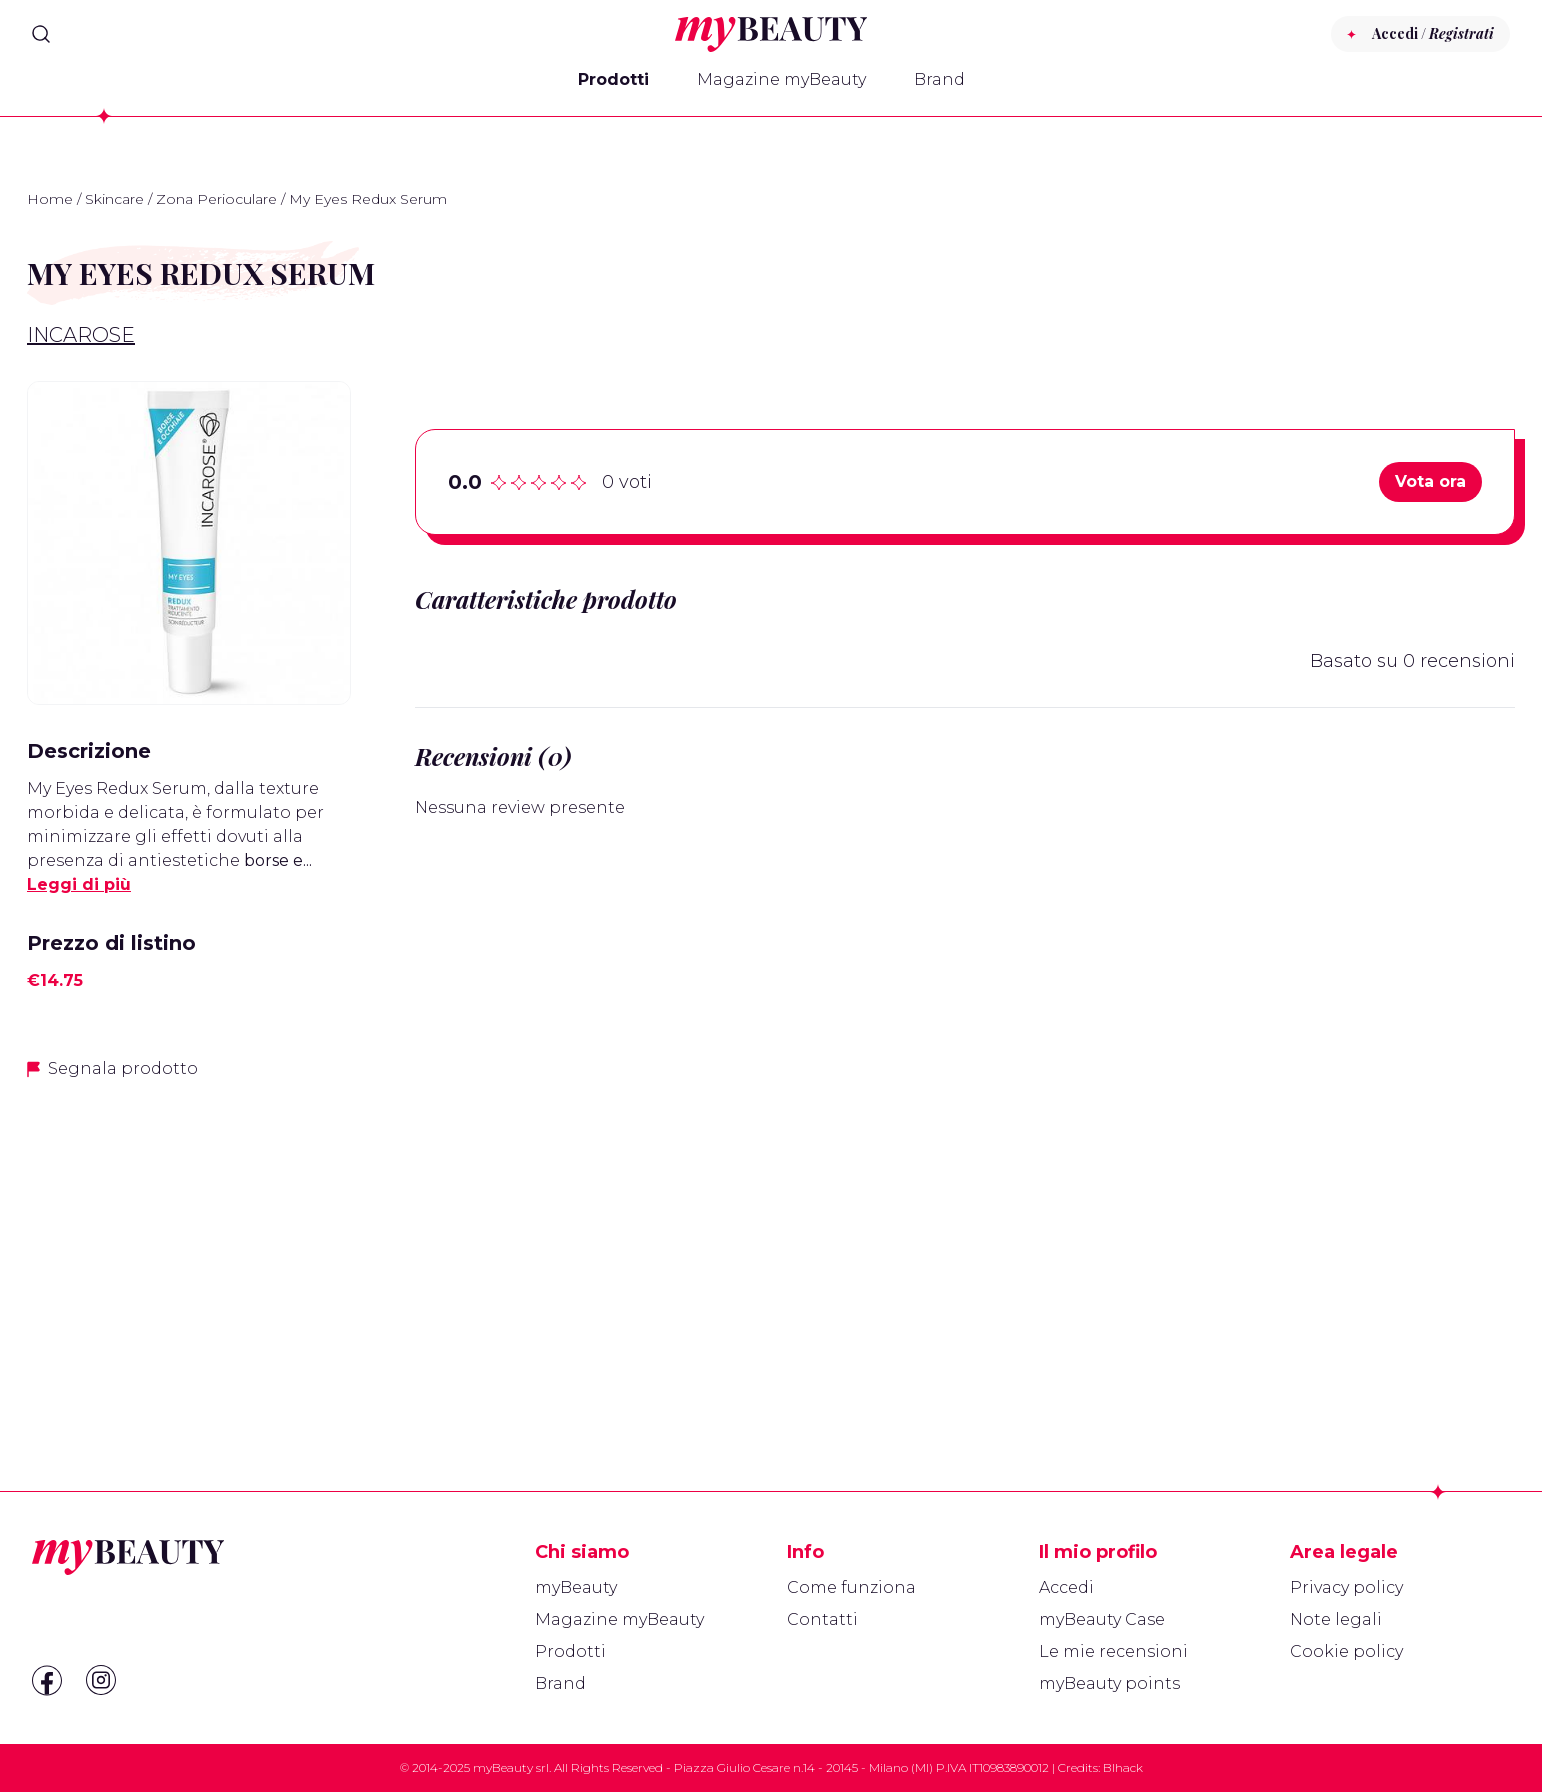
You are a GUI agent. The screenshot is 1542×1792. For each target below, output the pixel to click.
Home (50, 199)
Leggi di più (79, 884)
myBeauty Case (1102, 1619)
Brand (939, 79)
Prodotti (613, 79)
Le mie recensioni (1113, 1651)
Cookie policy (1346, 1651)
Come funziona (851, 1587)
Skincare (114, 199)
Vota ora (1430, 481)
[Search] (41, 34)
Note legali (1336, 1619)
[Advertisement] (189, 1238)
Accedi (1066, 1587)
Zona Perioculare (216, 199)
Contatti (822, 1619)
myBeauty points (1109, 1683)
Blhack (1123, 1767)
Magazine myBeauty (781, 79)
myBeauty (576, 1587)
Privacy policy (1346, 1587)
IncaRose (81, 335)
